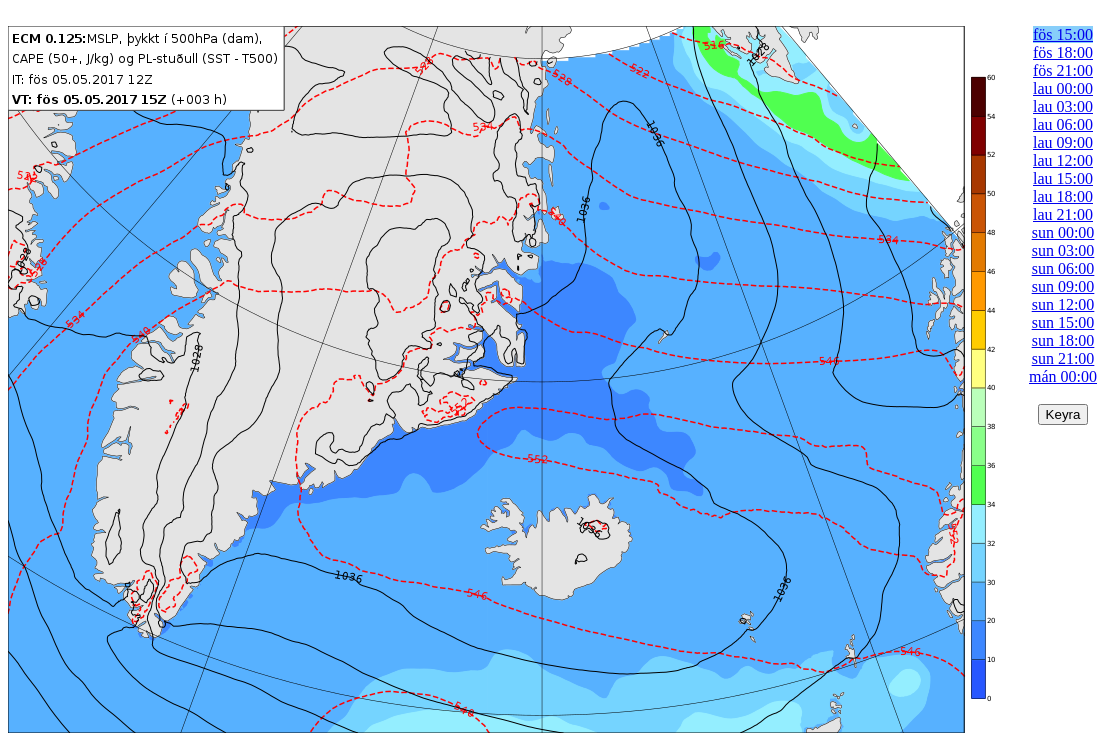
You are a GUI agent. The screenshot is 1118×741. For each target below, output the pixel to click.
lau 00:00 (1063, 88)
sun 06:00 (1063, 268)
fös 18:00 (1063, 52)
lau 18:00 (1063, 196)
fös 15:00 (1063, 34)
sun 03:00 (1063, 250)
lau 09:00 (1063, 142)
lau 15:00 (1063, 178)
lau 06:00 (1063, 124)
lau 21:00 (1063, 214)
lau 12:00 (1063, 160)
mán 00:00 (1063, 376)
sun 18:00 (1063, 340)
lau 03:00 (1063, 106)
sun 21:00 (1063, 358)
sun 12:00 (1063, 304)
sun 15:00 (1063, 322)
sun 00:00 (1063, 232)
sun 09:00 (1063, 286)
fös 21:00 (1063, 70)
